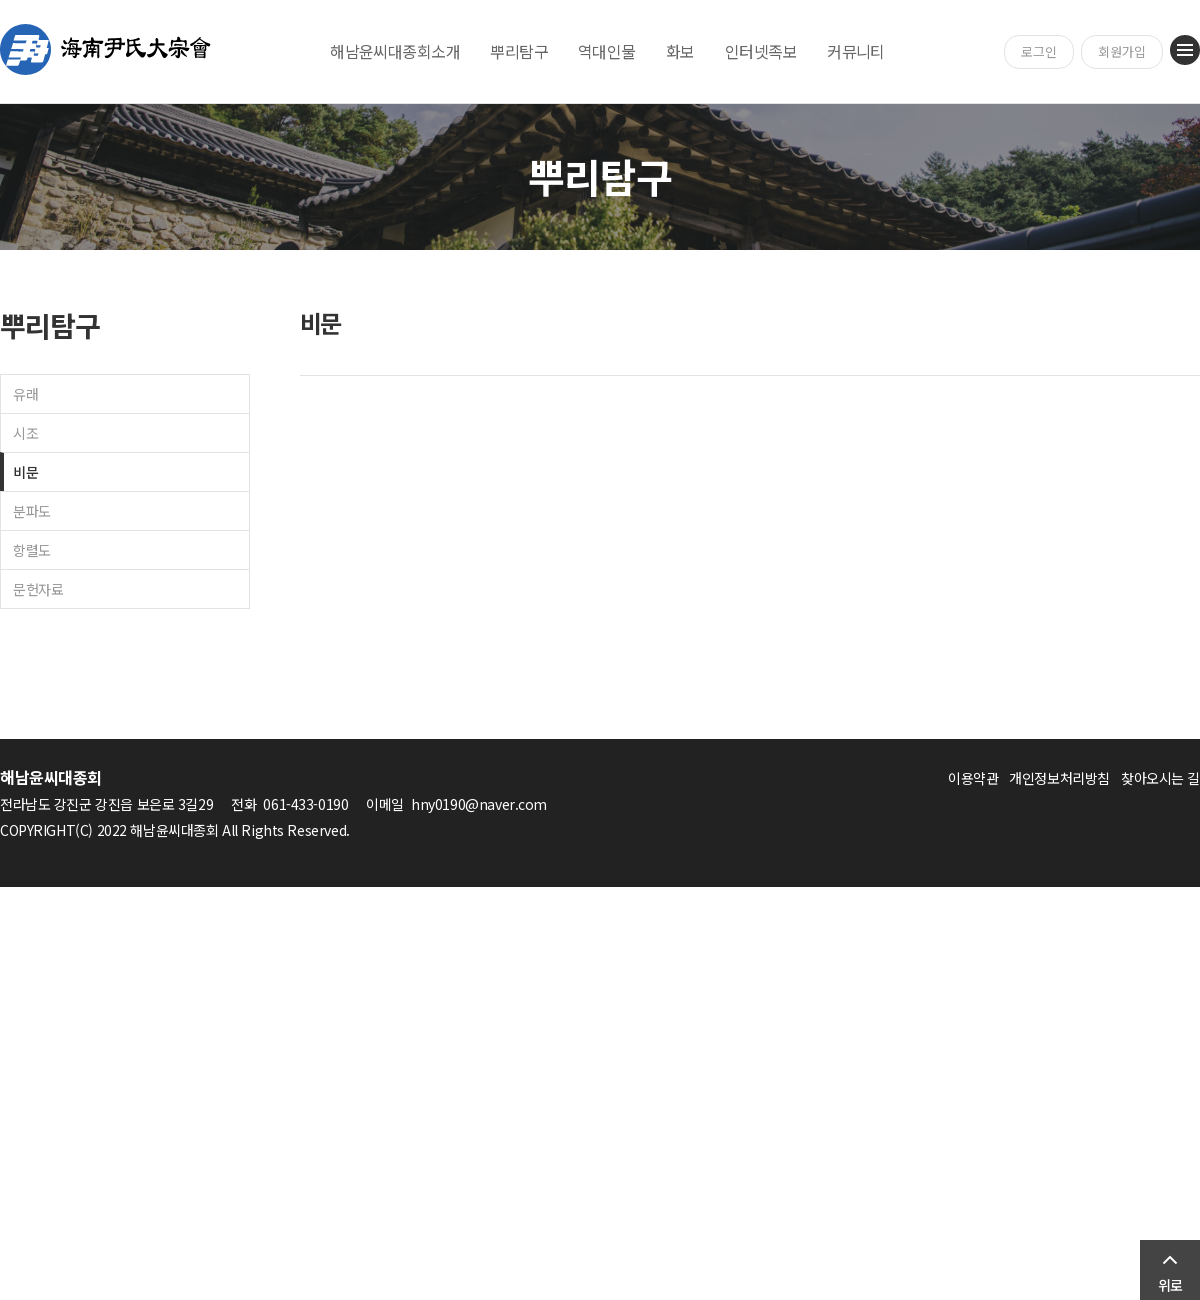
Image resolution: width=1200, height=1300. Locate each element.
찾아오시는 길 (1160, 778)
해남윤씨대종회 (105, 49)
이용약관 (973, 778)
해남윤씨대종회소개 (395, 51)
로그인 (1039, 51)
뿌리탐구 (519, 51)
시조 (25, 433)
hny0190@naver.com (479, 804)
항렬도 (32, 550)
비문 (25, 472)
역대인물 (607, 51)
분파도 (32, 511)
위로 (1170, 1285)
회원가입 (1122, 51)
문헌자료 (38, 589)
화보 (680, 51)
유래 (25, 394)
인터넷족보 (761, 51)
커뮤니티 (856, 51)
